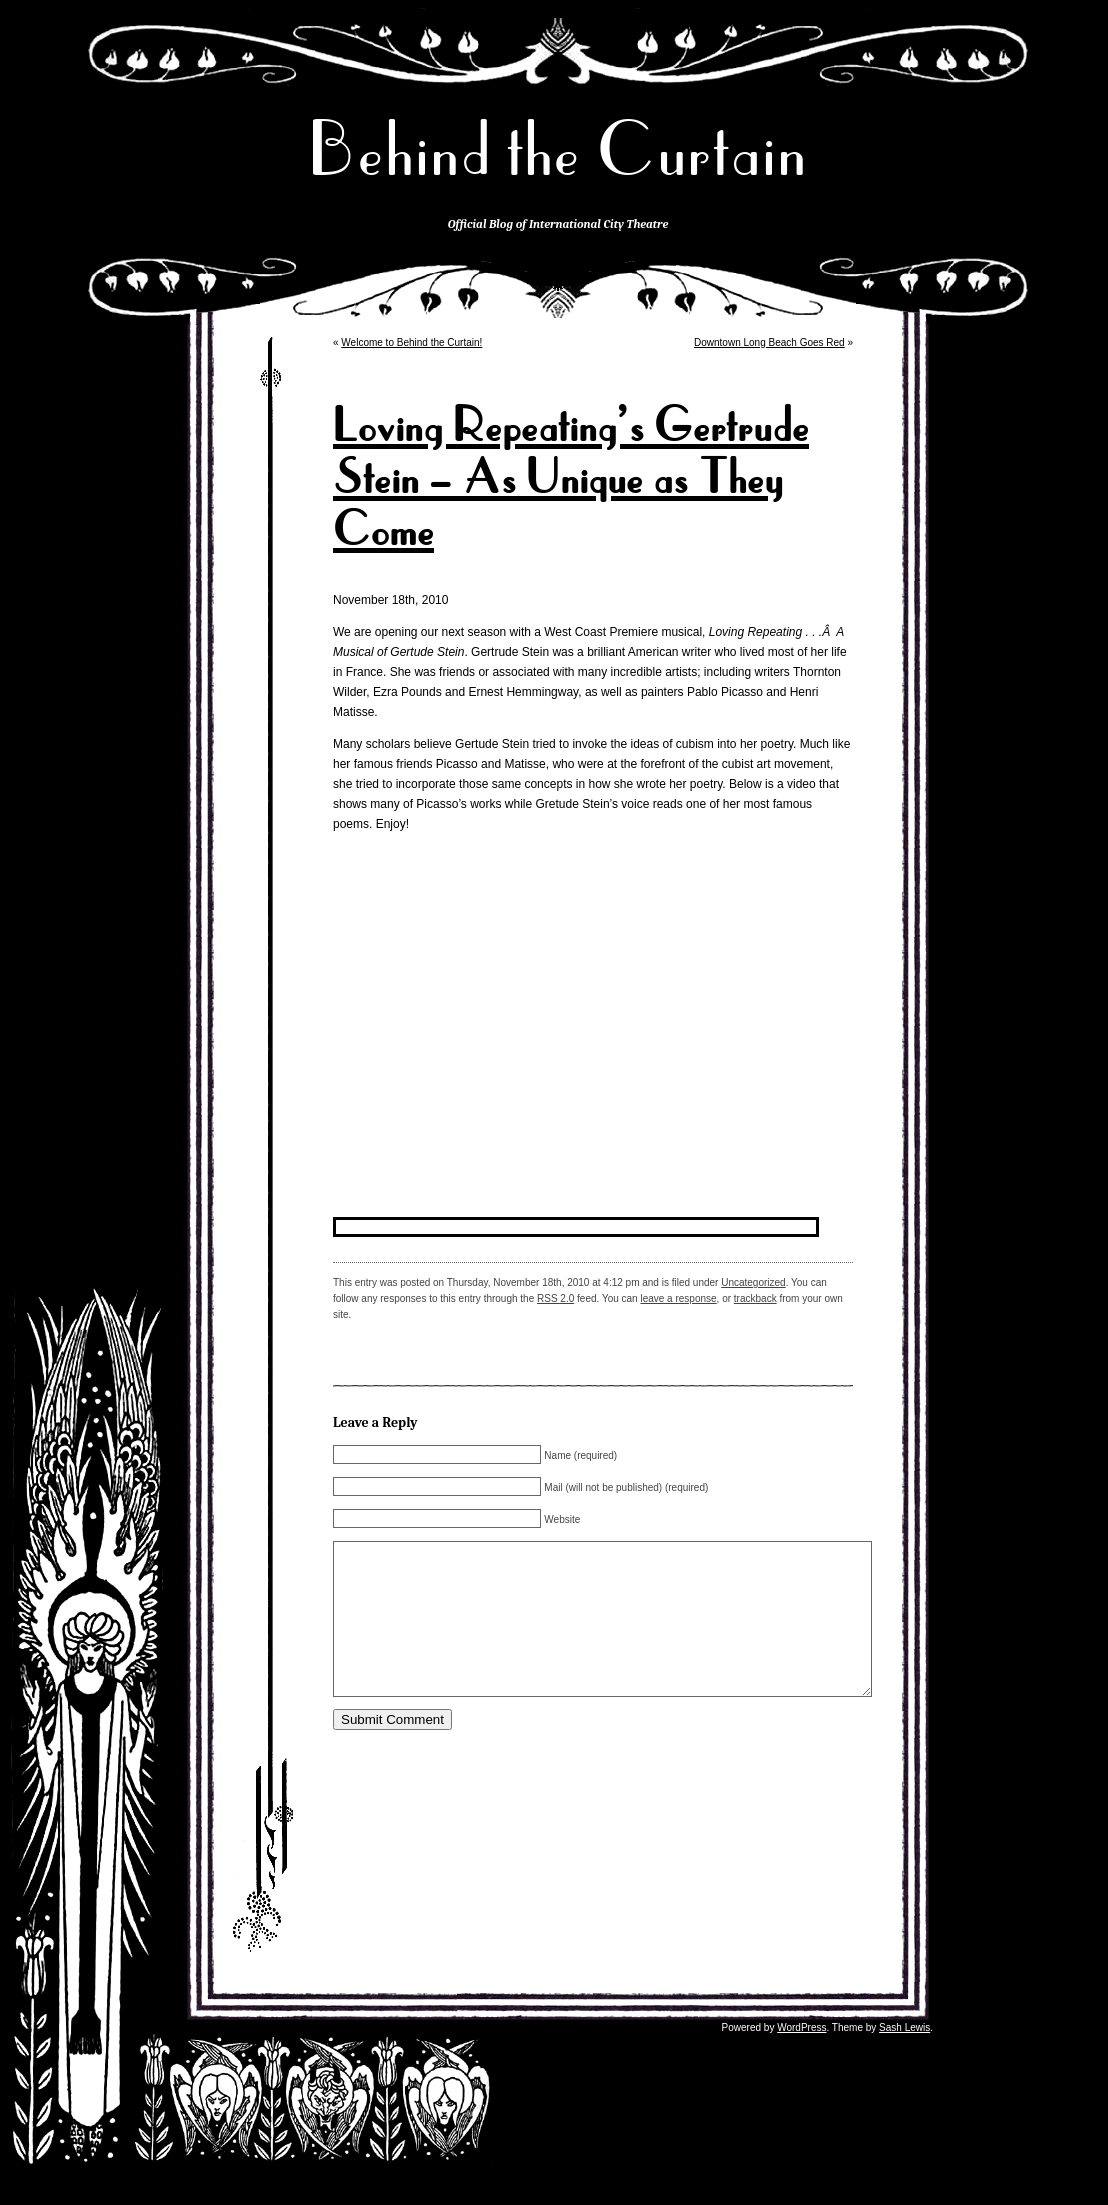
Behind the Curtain (558, 149)
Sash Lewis (904, 2057)
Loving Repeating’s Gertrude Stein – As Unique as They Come (571, 478)
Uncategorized (753, 1282)
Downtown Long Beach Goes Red (769, 342)
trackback (755, 1298)
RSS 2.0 (555, 1298)
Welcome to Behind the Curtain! (411, 342)
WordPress (801, 2057)
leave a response (678, 1298)
